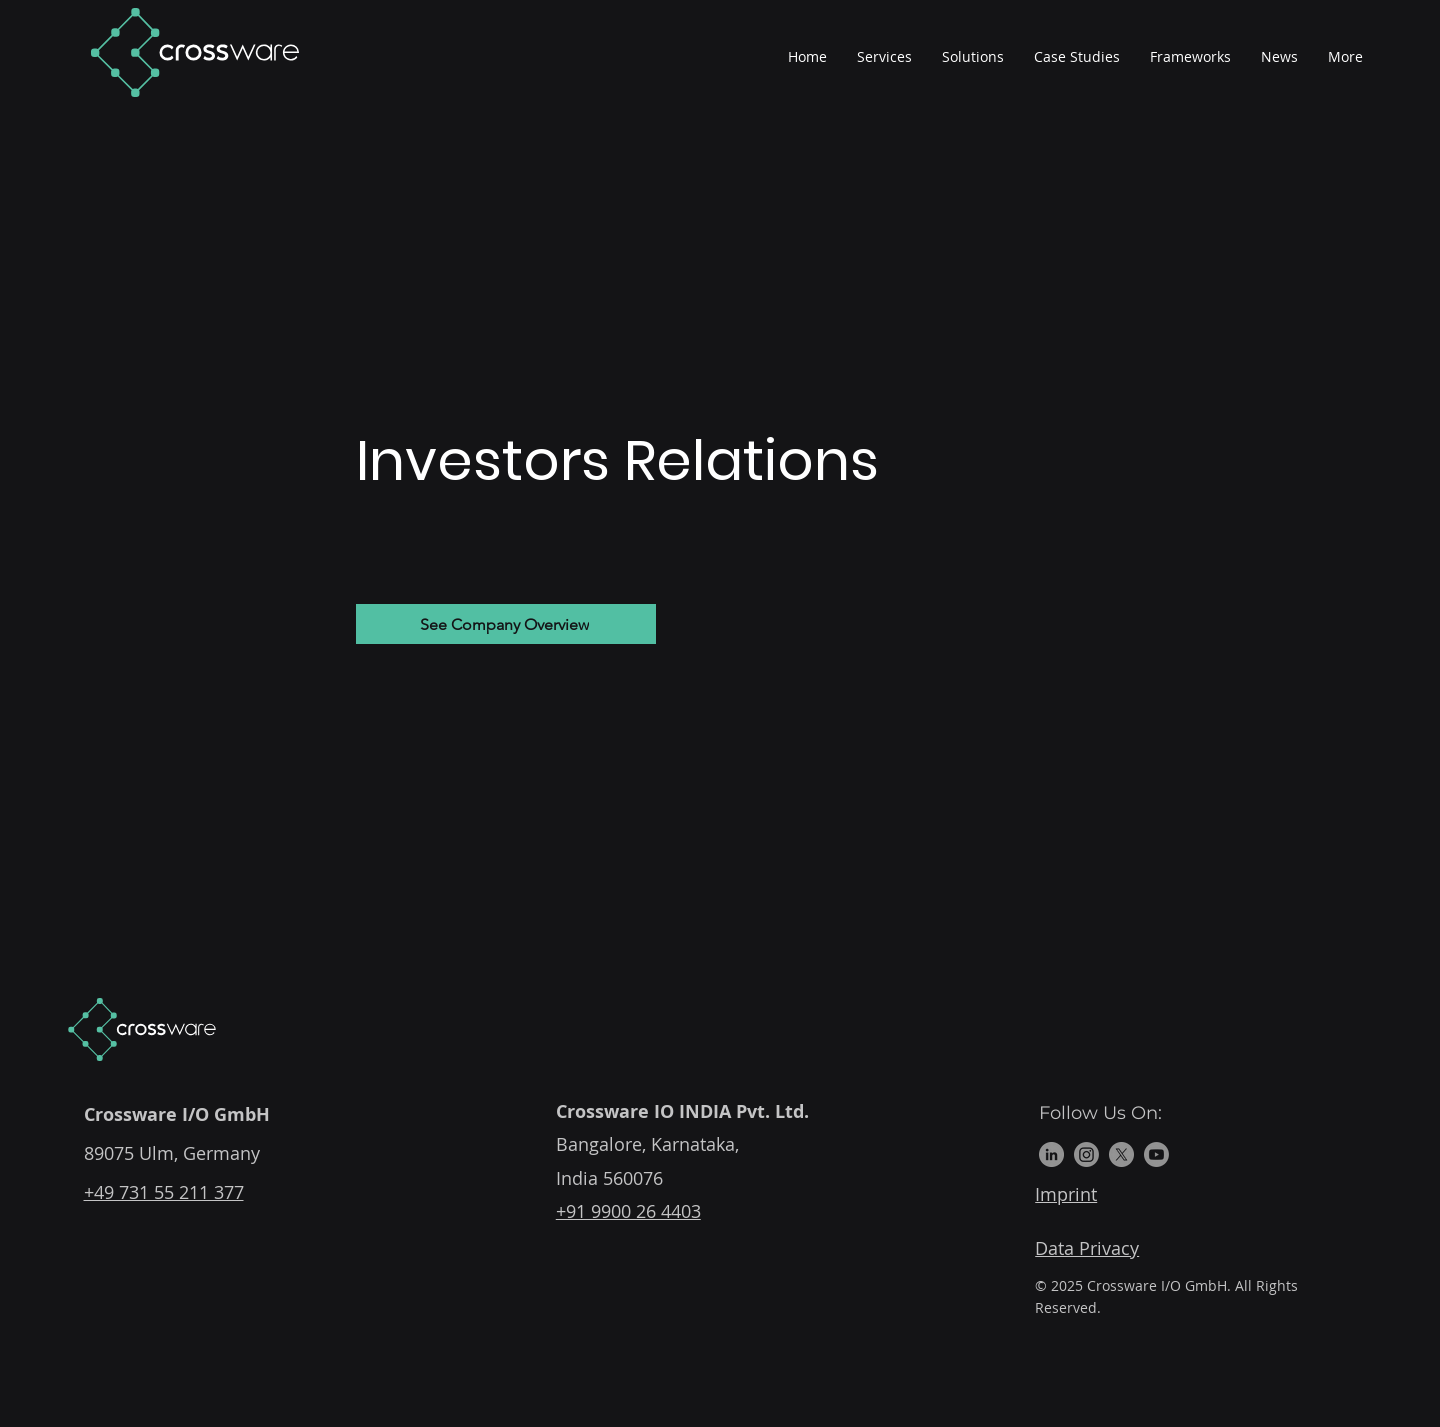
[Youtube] (1156, 1154)
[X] (1121, 1154)
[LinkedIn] (1051, 1154)
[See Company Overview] (506, 624)
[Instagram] (1086, 1154)
